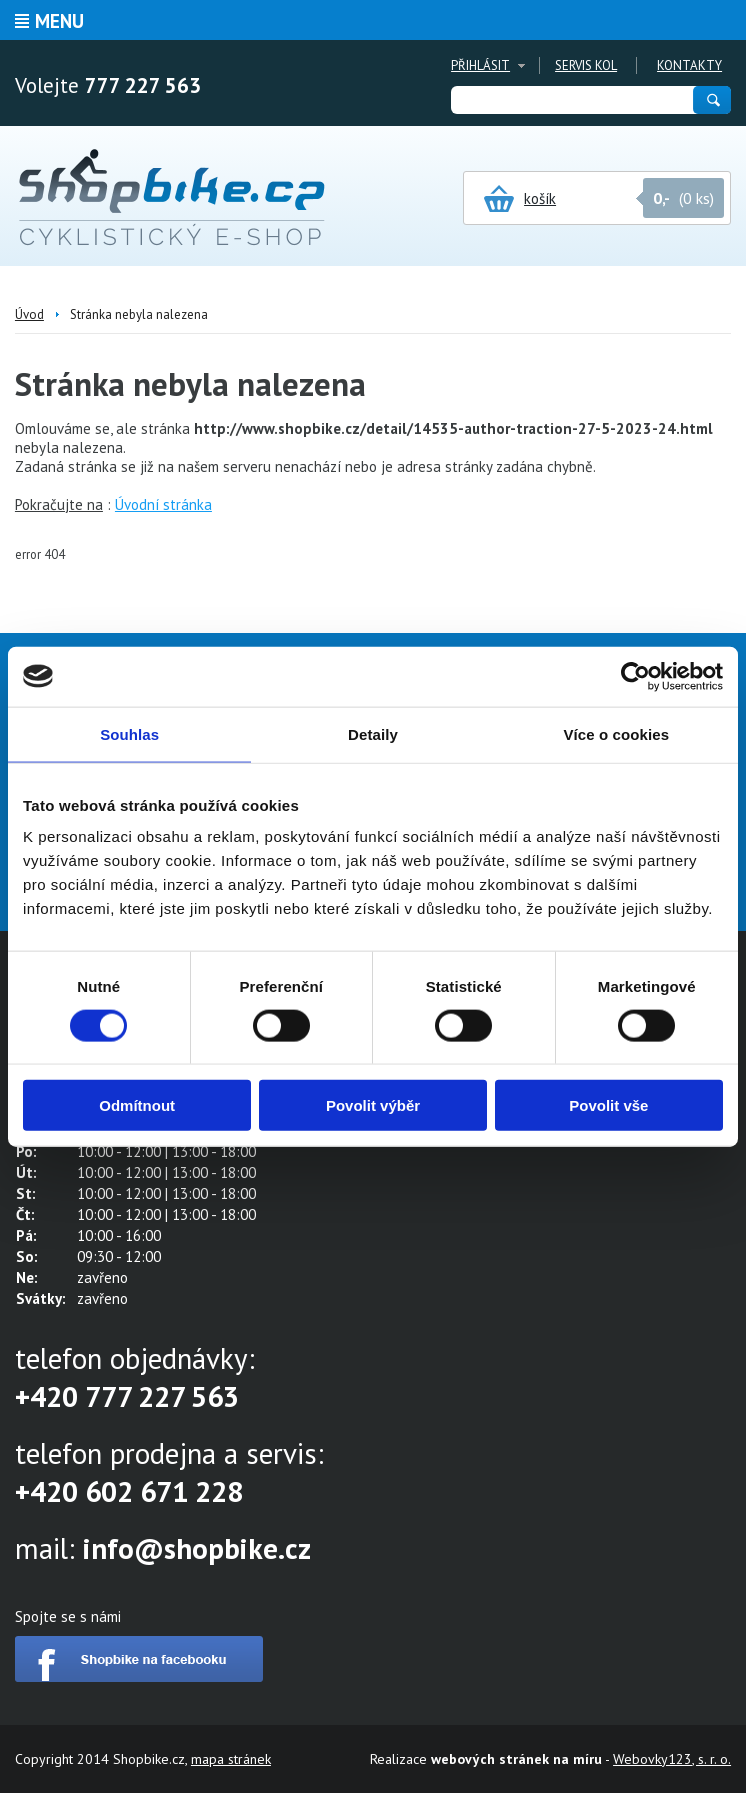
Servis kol (586, 65)
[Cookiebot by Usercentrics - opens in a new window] (635, 676)
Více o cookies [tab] (617, 733)
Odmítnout (137, 1105)
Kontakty (689, 65)
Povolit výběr (373, 1105)
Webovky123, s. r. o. (672, 1759)
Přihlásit (480, 65)
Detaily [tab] (373, 733)
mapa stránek (231, 1759)
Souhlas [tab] (129, 733)
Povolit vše (608, 1105)
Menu (59, 21)
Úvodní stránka (163, 504)
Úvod (29, 314)
